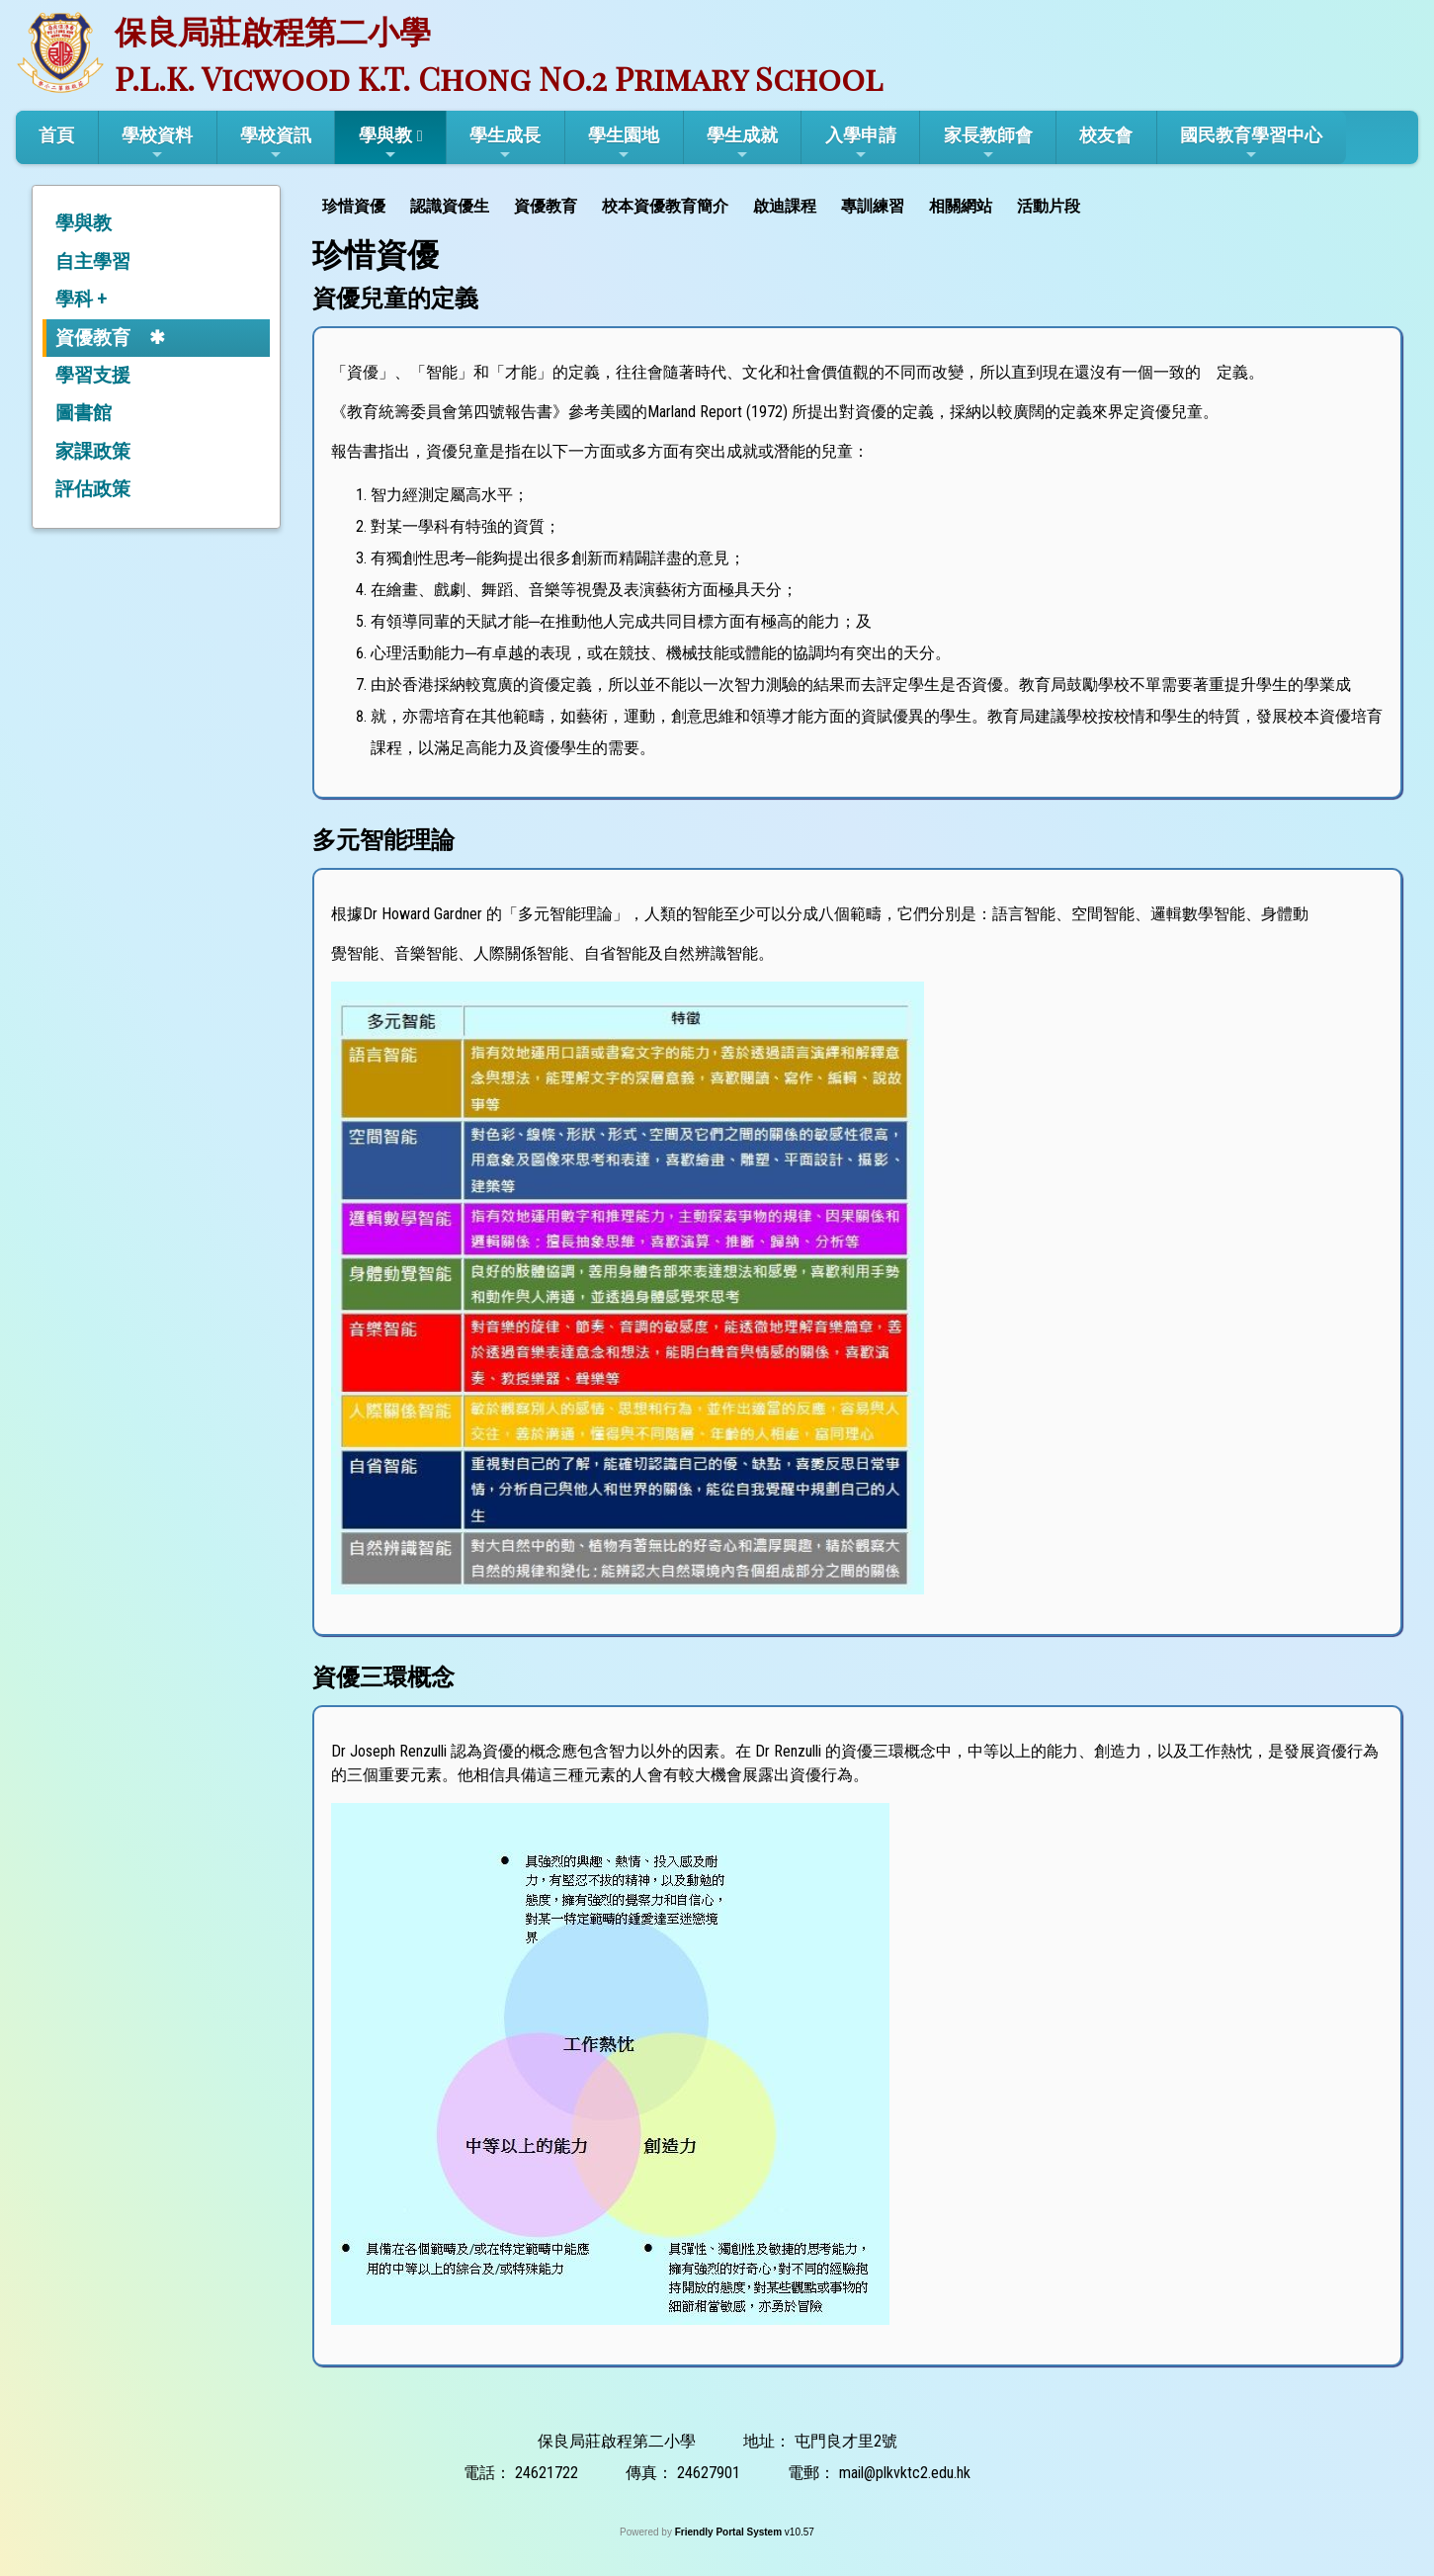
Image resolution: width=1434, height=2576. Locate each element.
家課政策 (92, 451)
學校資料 (157, 143)
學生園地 (623, 143)
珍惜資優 (353, 206)
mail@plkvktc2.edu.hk (904, 2472)
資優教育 (92, 337)
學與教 (385, 143)
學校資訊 (275, 143)
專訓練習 (872, 206)
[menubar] (703, 204)
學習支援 (92, 375)
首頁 (56, 135)
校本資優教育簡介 (665, 206)
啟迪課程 (784, 206)
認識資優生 (449, 206)
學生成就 (742, 143)
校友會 (1106, 135)
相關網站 (960, 206)
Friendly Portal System (730, 2532)
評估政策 (92, 488)
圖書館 (83, 412)
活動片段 (1048, 206)
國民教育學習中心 (1251, 143)
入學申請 (860, 143)
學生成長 (505, 143)
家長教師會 (988, 143)
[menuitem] (356, 204)
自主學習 (92, 261)
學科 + (81, 299)
